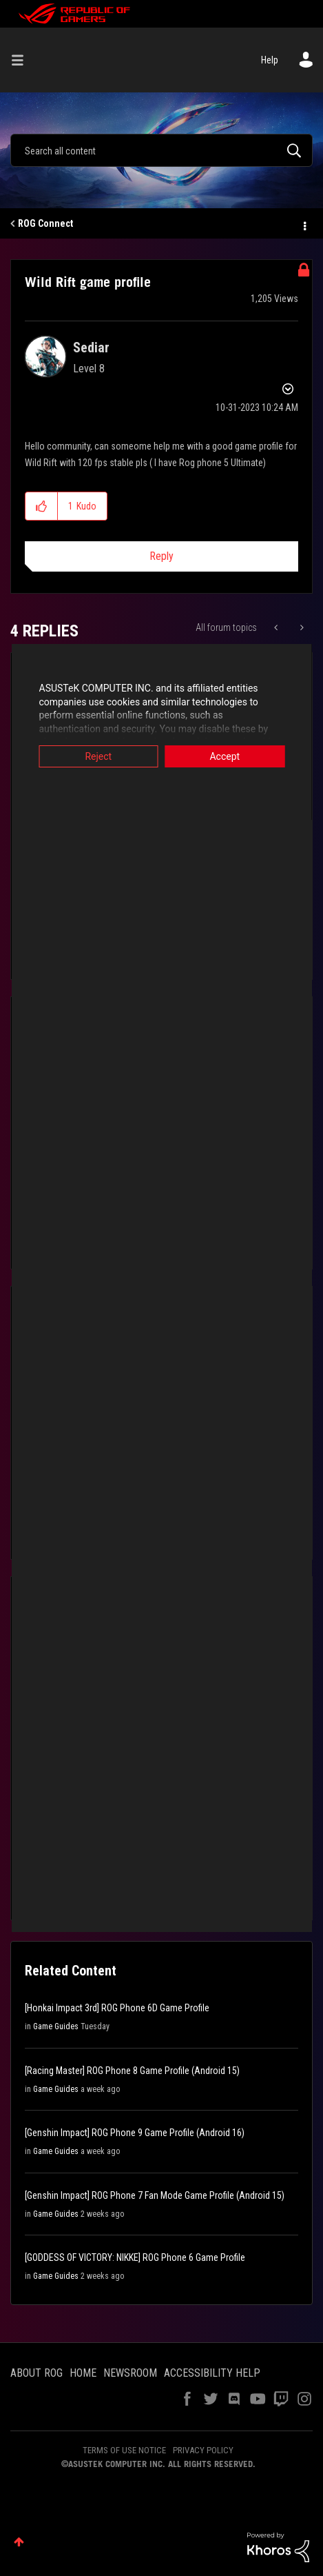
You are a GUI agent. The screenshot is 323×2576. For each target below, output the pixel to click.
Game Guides (56, 2026)
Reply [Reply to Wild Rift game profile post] (161, 556)
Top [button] (19, 2542)
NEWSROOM (130, 2372)
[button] (41, 506)
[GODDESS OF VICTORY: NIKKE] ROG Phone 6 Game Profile (135, 2257)
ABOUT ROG (36, 2372)
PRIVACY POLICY (203, 2450)
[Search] (161, 150)
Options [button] (304, 224)
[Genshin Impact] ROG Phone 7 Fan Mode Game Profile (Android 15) (154, 2195)
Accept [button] (230, 756)
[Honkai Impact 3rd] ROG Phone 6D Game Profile (117, 2007)
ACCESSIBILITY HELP (212, 2372)
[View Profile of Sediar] (91, 347)
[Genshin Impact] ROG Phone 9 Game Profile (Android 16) (134, 2132)
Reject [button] (92, 756)
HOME (83, 2372)
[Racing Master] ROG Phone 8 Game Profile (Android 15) (132, 2070)
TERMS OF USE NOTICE (124, 2450)
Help (269, 60)
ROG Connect (45, 223)
